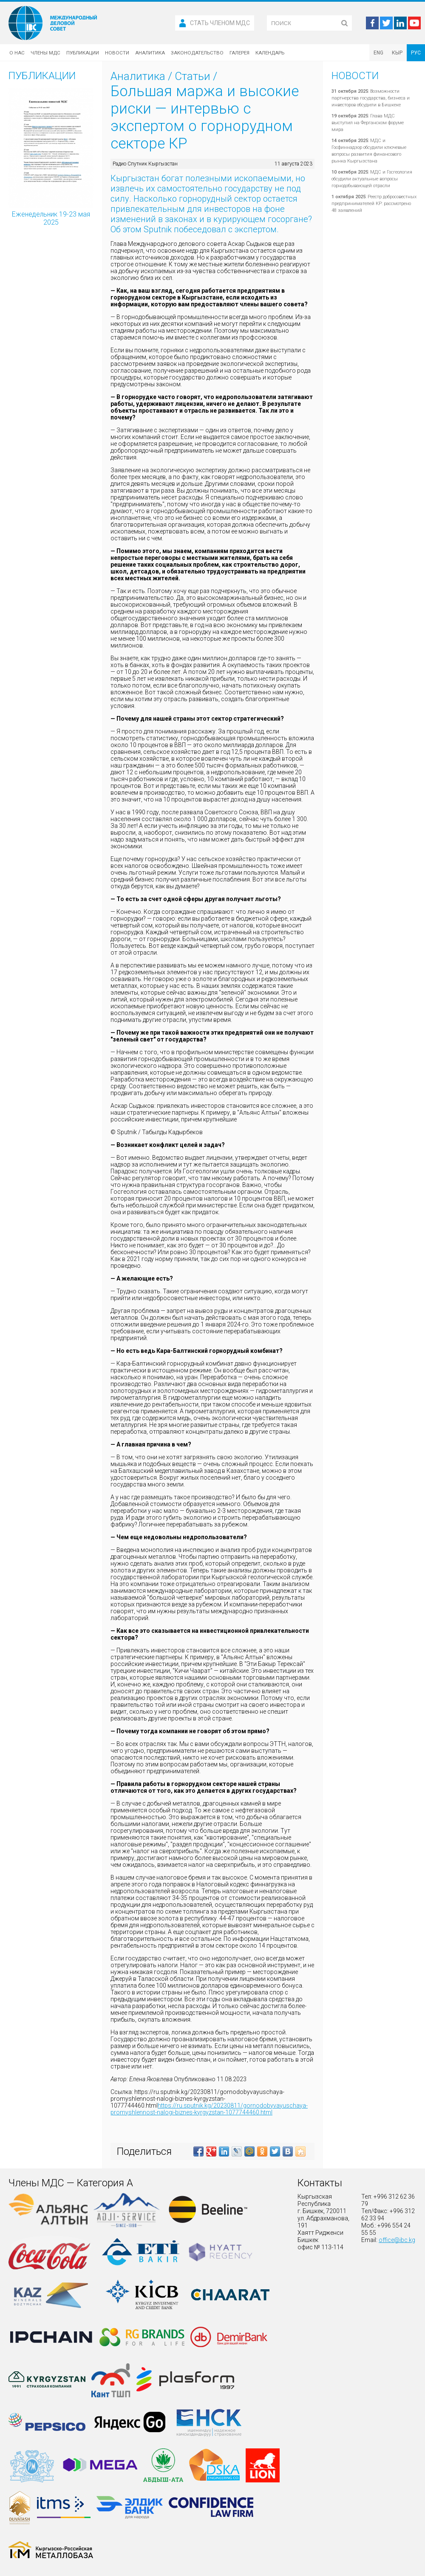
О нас (17, 53)
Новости (117, 53)
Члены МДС (45, 53)
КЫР (397, 53)
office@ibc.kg (397, 2240)
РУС (416, 53)
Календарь (269, 53)
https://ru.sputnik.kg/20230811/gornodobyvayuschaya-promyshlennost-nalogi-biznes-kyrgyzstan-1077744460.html (209, 2109)
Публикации (82, 53)
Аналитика (150, 53)
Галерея (239, 53)
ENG (378, 53)
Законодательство (197, 53)
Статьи (192, 76)
